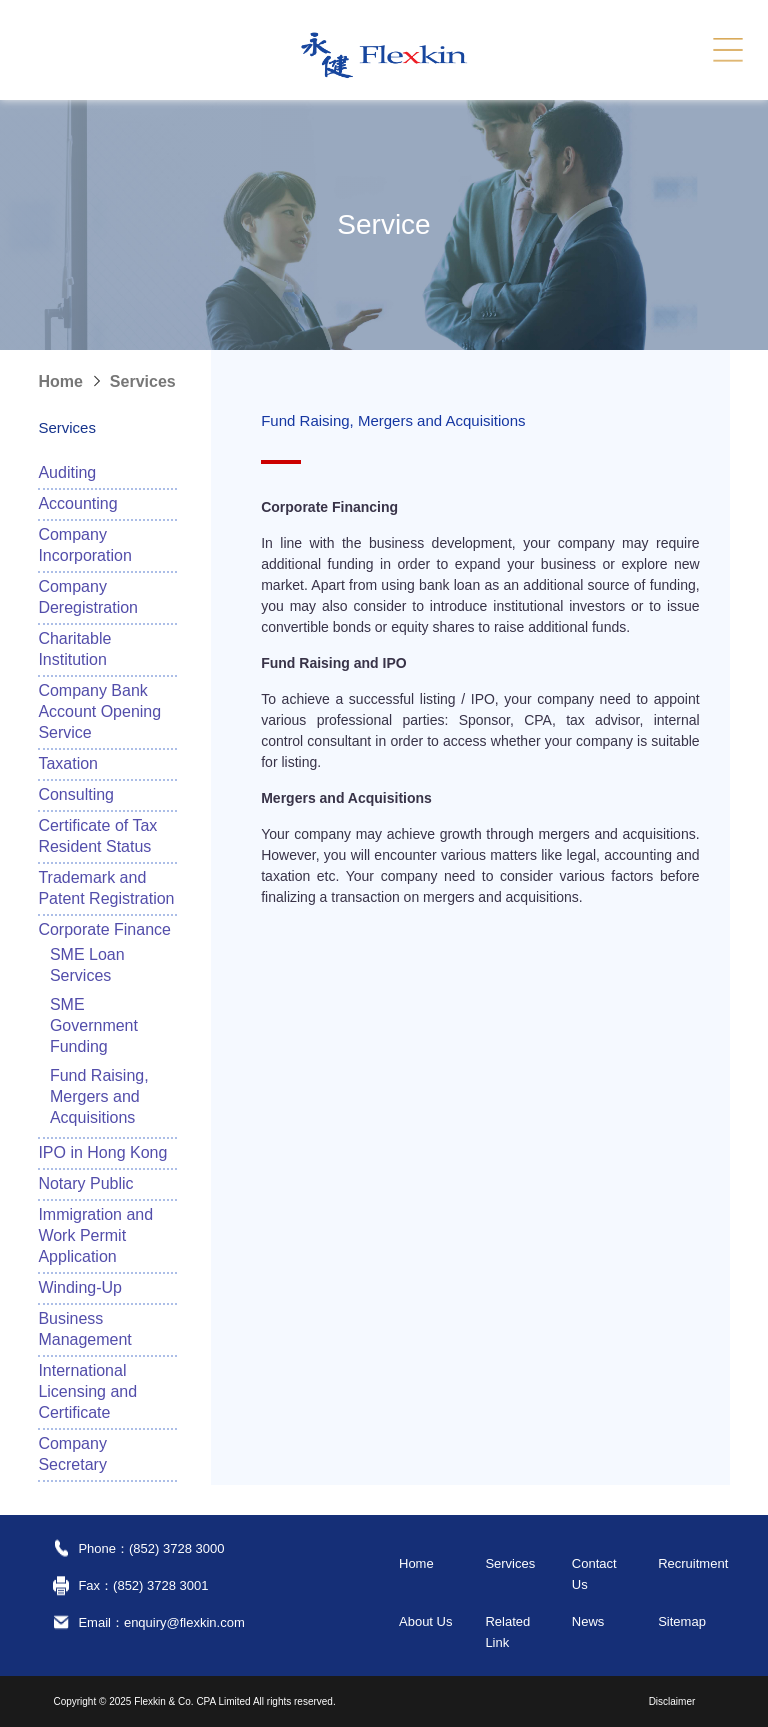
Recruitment (693, 1563)
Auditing (67, 472)
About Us (425, 1621)
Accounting (77, 503)
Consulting (76, 794)
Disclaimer (672, 1701)
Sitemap (682, 1621)
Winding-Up (80, 1287)
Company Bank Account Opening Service (99, 711)
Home (60, 381)
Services (143, 381)
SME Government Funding (94, 1025)
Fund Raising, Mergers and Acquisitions (99, 1096)
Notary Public (85, 1183)
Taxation (68, 763)
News (588, 1621)
